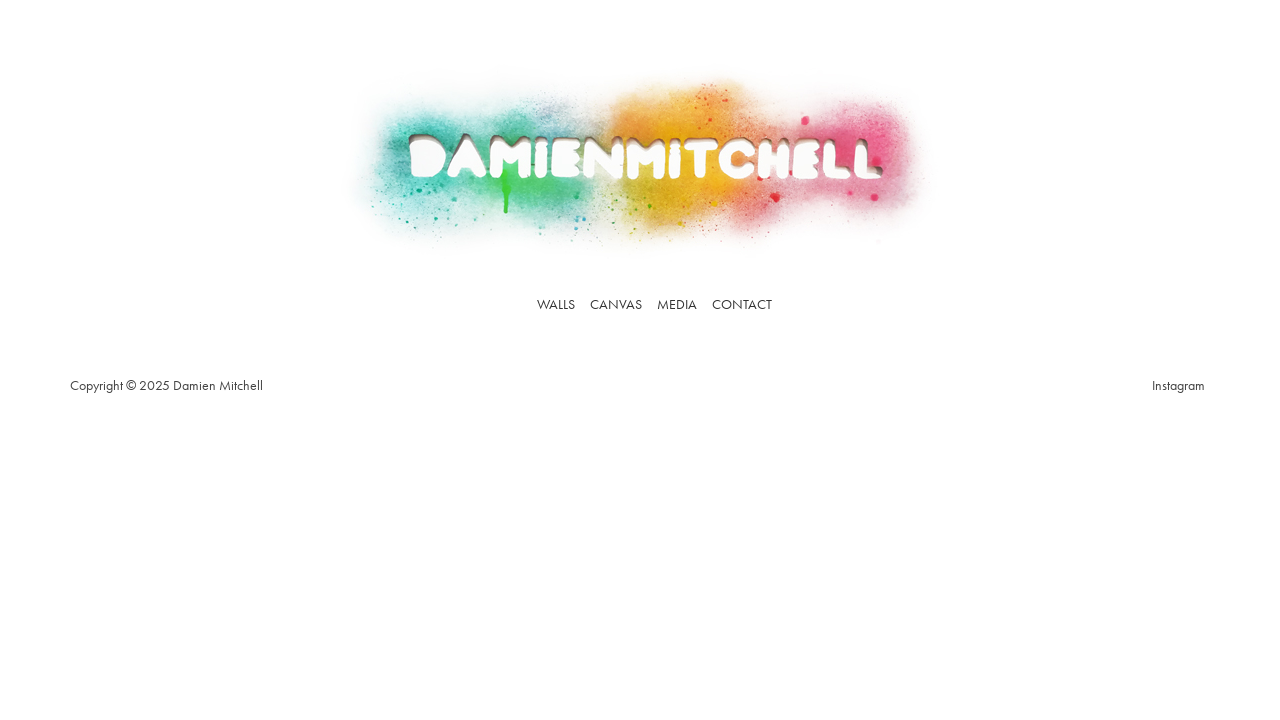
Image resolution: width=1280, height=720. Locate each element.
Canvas (616, 304)
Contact (742, 304)
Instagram (1178, 385)
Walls (556, 304)
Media (677, 304)
